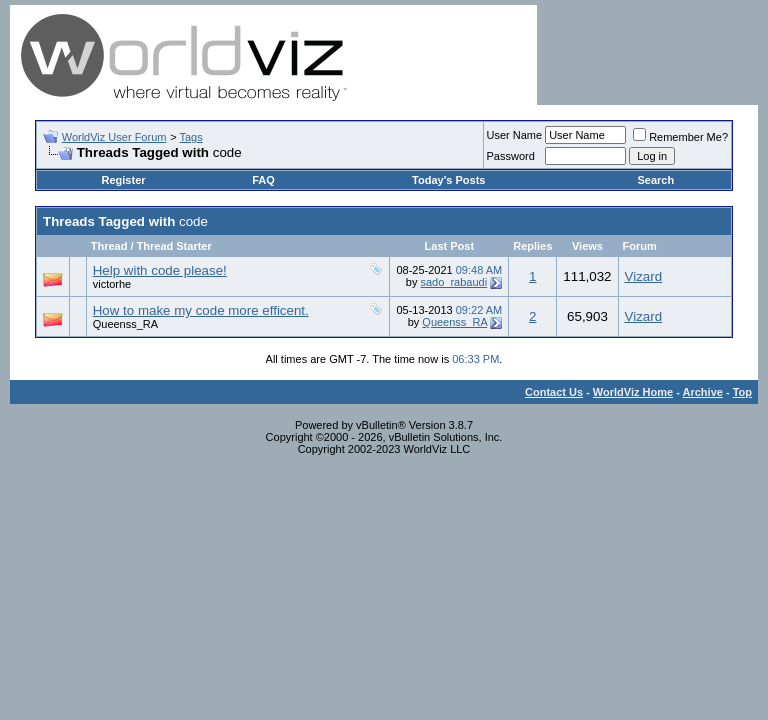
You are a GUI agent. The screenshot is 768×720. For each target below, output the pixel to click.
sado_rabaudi (453, 282)
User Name (515, 135)
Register (124, 180)
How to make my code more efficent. (201, 310)
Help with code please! (160, 270)
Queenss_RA (125, 324)
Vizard (644, 276)
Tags (190, 137)
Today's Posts (448, 180)
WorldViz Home (633, 392)
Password (511, 156)
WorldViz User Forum (114, 137)
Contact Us (554, 392)
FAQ (263, 180)
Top (742, 392)
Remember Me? (680, 137)
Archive (703, 392)
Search (655, 180)
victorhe (112, 284)
